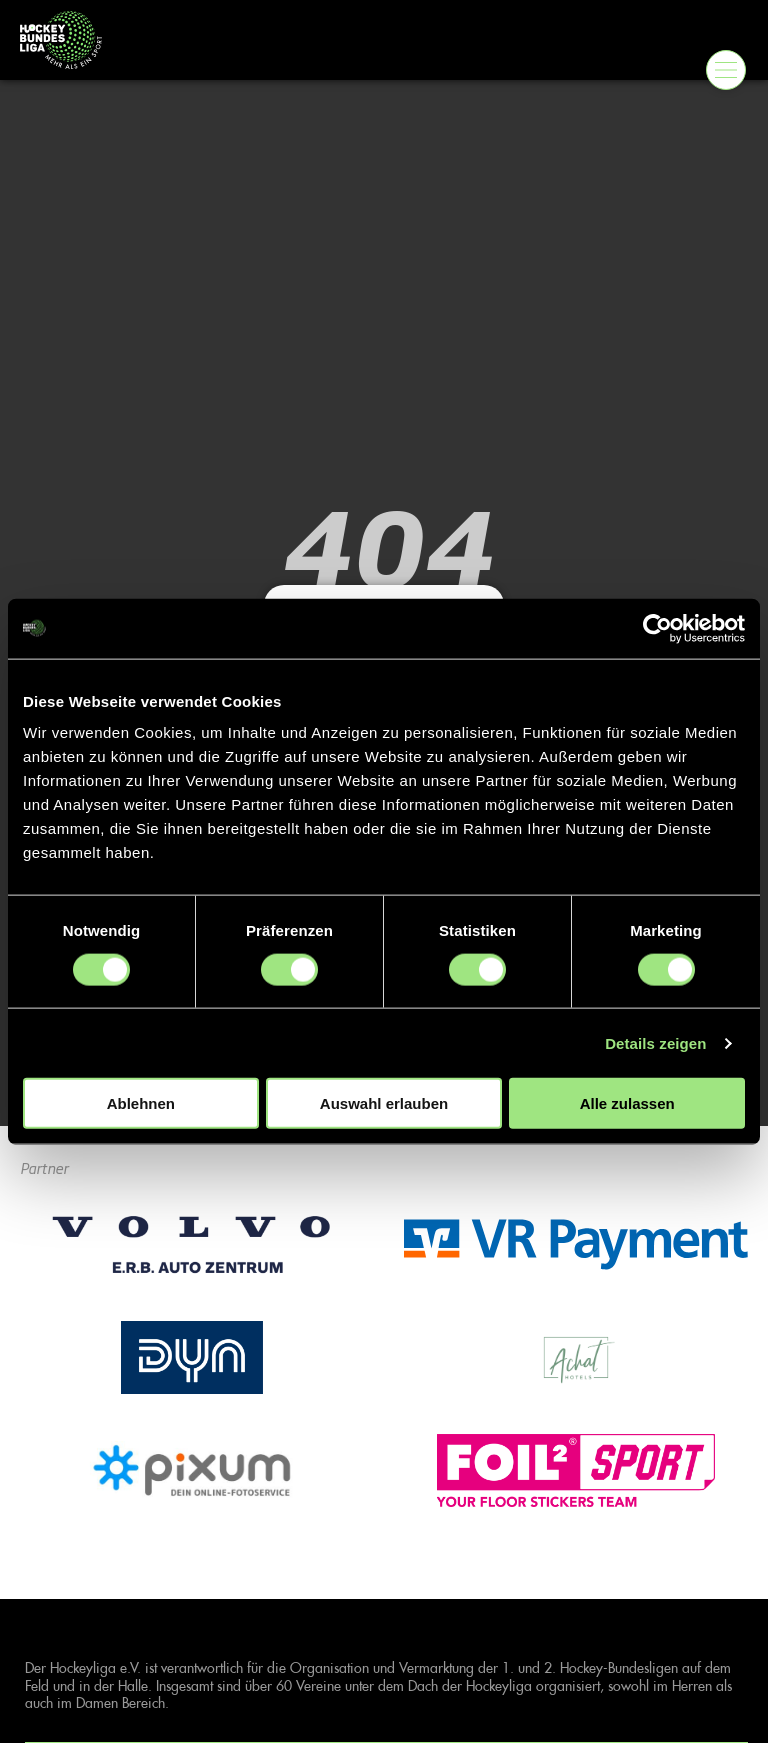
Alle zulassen (627, 1103)
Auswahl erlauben (384, 1103)
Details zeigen (655, 1042)
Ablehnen (141, 1103)
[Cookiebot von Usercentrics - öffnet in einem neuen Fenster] (657, 628)
